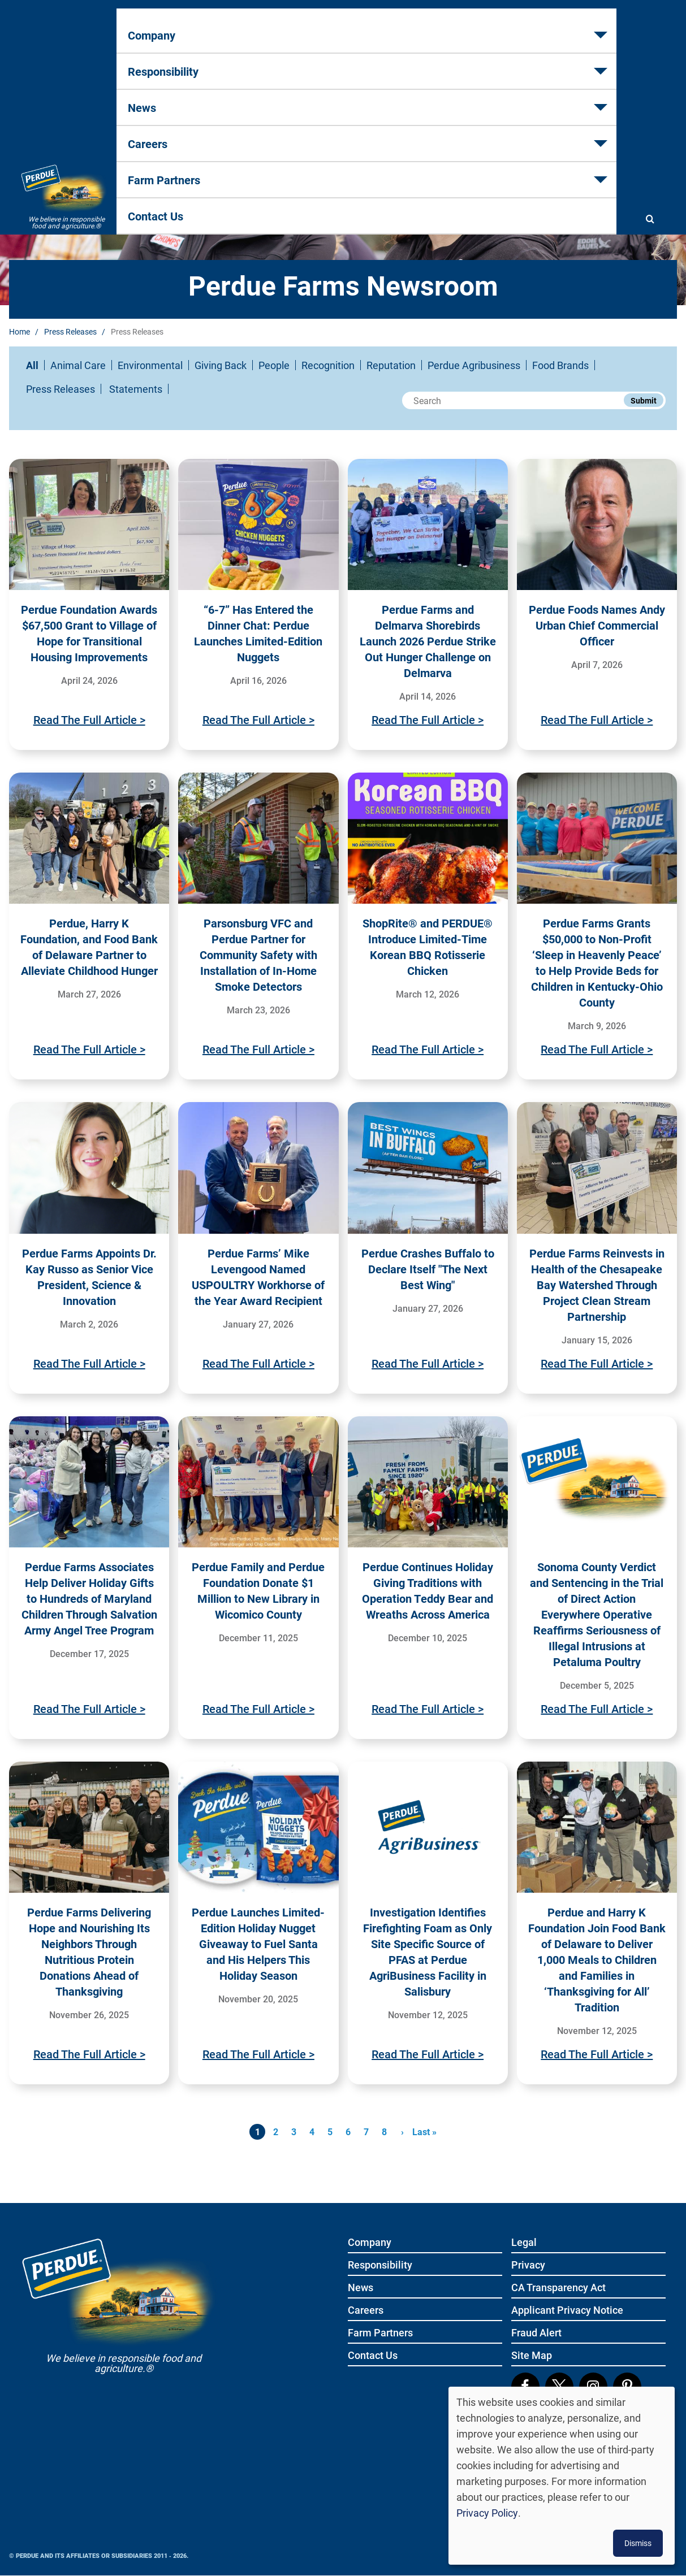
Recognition (328, 365)
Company (156, 63)
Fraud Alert (536, 2333)
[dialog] (561, 2476)
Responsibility (246, 63)
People (274, 365)
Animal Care (78, 365)
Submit (644, 400)
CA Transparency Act (558, 2288)
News (328, 63)
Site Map (531, 2356)
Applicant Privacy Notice (567, 2311)
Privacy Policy (487, 2512)
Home (19, 331)
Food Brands (560, 365)
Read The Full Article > (89, 719)
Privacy (528, 2265)
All (32, 365)
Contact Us (574, 63)
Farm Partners (481, 63)
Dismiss (638, 2543)
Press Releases (70, 331)
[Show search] (650, 63)
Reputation (391, 365)
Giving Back (221, 365)
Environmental (150, 365)
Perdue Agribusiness (474, 365)
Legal (524, 2243)
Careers (396, 63)
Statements (135, 389)
